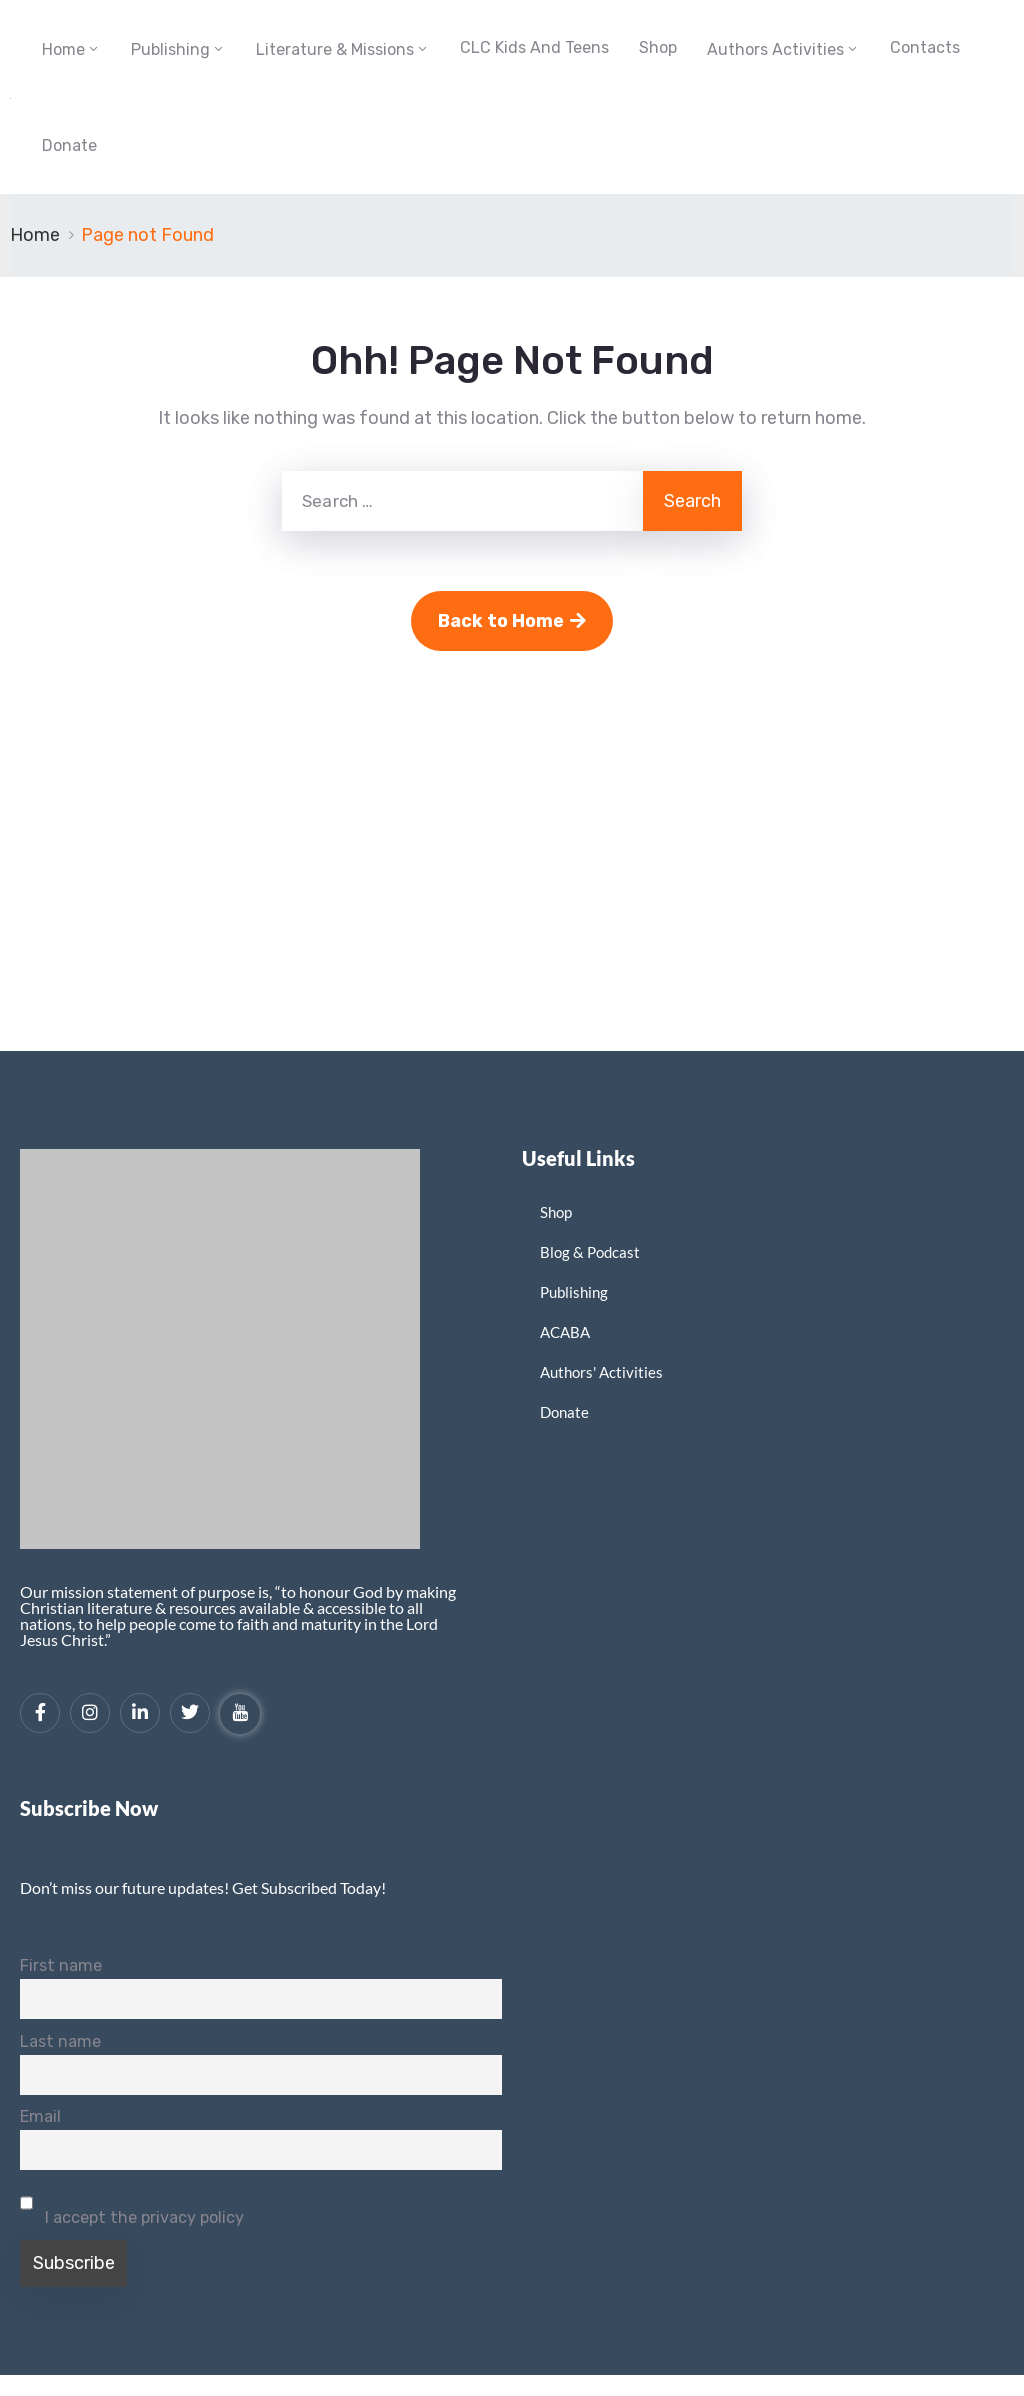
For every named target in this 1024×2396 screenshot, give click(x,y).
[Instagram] (90, 1713)
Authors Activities (775, 49)
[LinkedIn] (140, 1713)
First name (61, 1965)
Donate (69, 145)
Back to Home (512, 621)
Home (63, 49)
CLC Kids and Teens (534, 47)
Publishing (170, 49)
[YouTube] (240, 1714)
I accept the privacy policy (132, 2205)
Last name (60, 2041)
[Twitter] (190, 1713)
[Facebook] (40, 1713)
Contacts (925, 47)
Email (40, 2116)
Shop (658, 47)
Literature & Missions (335, 49)
